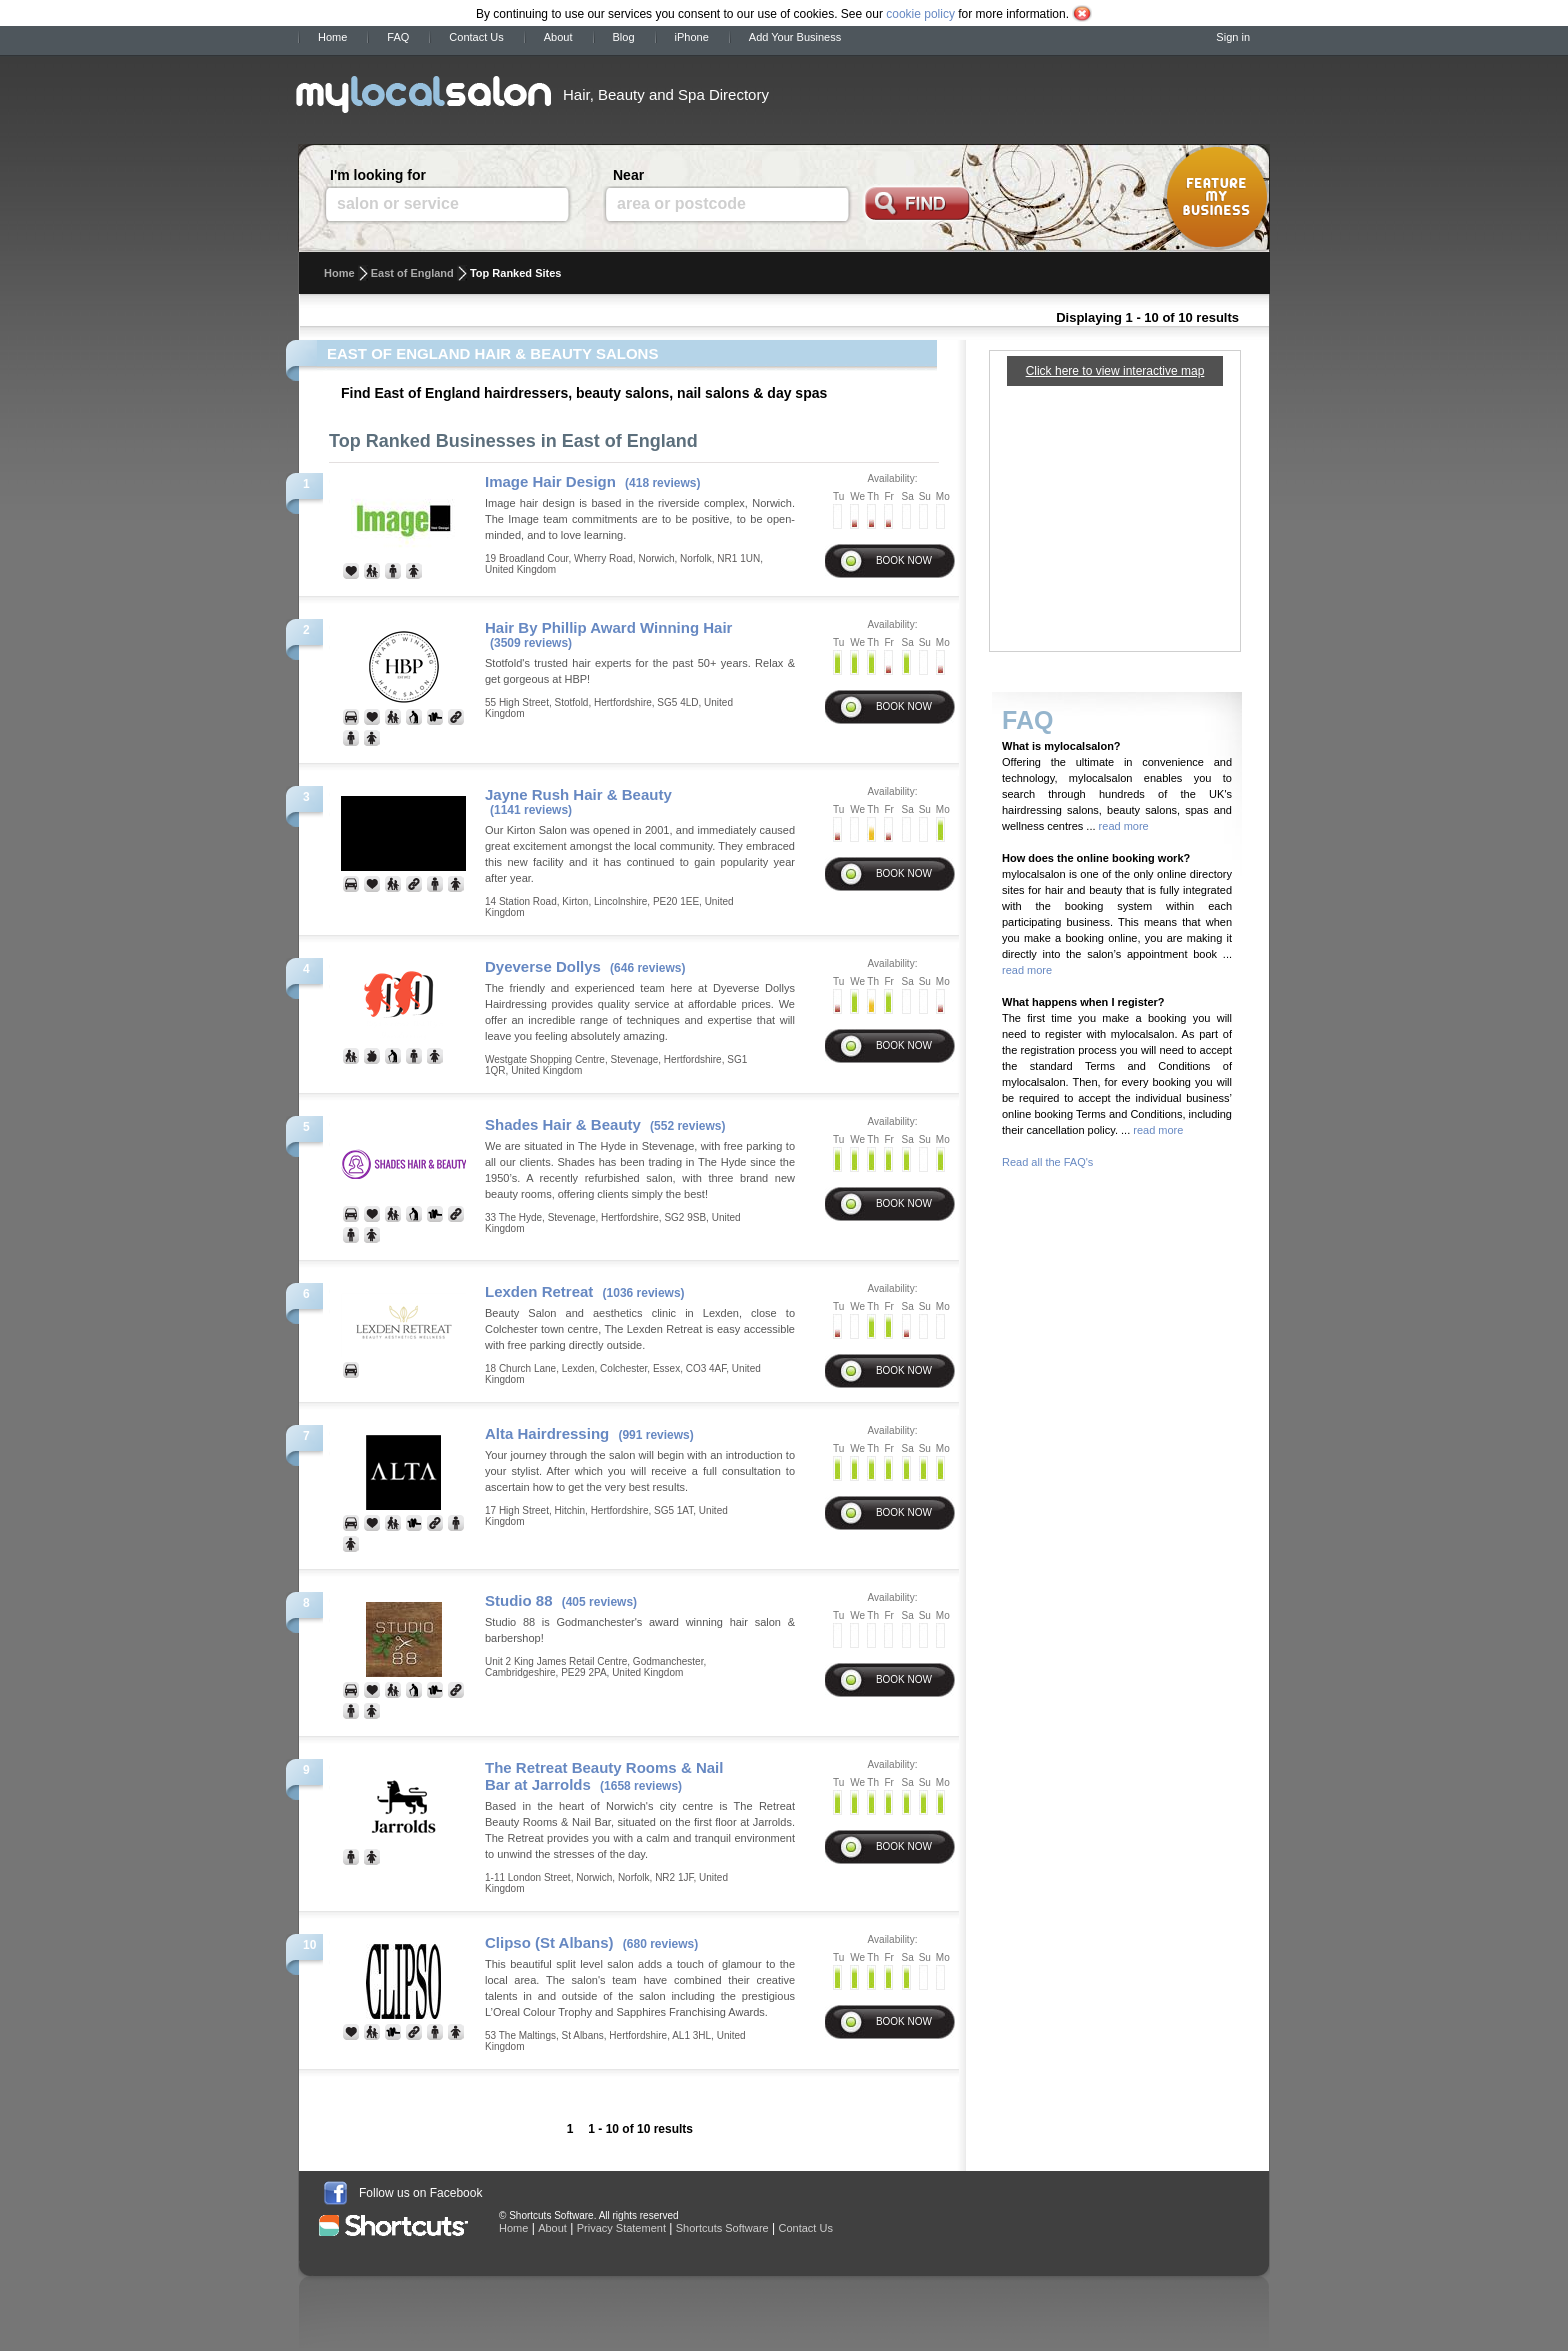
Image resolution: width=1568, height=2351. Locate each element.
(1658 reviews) (641, 1786)
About (558, 37)
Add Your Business (795, 37)
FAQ (398, 37)
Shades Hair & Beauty (563, 1124)
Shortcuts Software (722, 2228)
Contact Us (476, 37)
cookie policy (920, 14)
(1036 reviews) (644, 1293)
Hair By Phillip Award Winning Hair (608, 627)
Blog (624, 37)
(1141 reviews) (531, 810)
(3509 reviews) (531, 643)
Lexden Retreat (539, 1291)
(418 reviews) (662, 483)
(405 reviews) (599, 1602)
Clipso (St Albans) (549, 1942)
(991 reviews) (655, 1435)
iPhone (692, 37)
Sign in (1233, 37)
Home (332, 37)
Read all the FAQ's (1047, 1162)
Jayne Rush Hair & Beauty (578, 794)
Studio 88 (519, 1600)
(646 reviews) (647, 968)
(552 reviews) (687, 1126)
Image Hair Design (550, 481)
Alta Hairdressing (547, 1433)
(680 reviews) (660, 1944)
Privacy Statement (621, 2228)
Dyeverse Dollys (543, 966)
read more (1122, 826)
